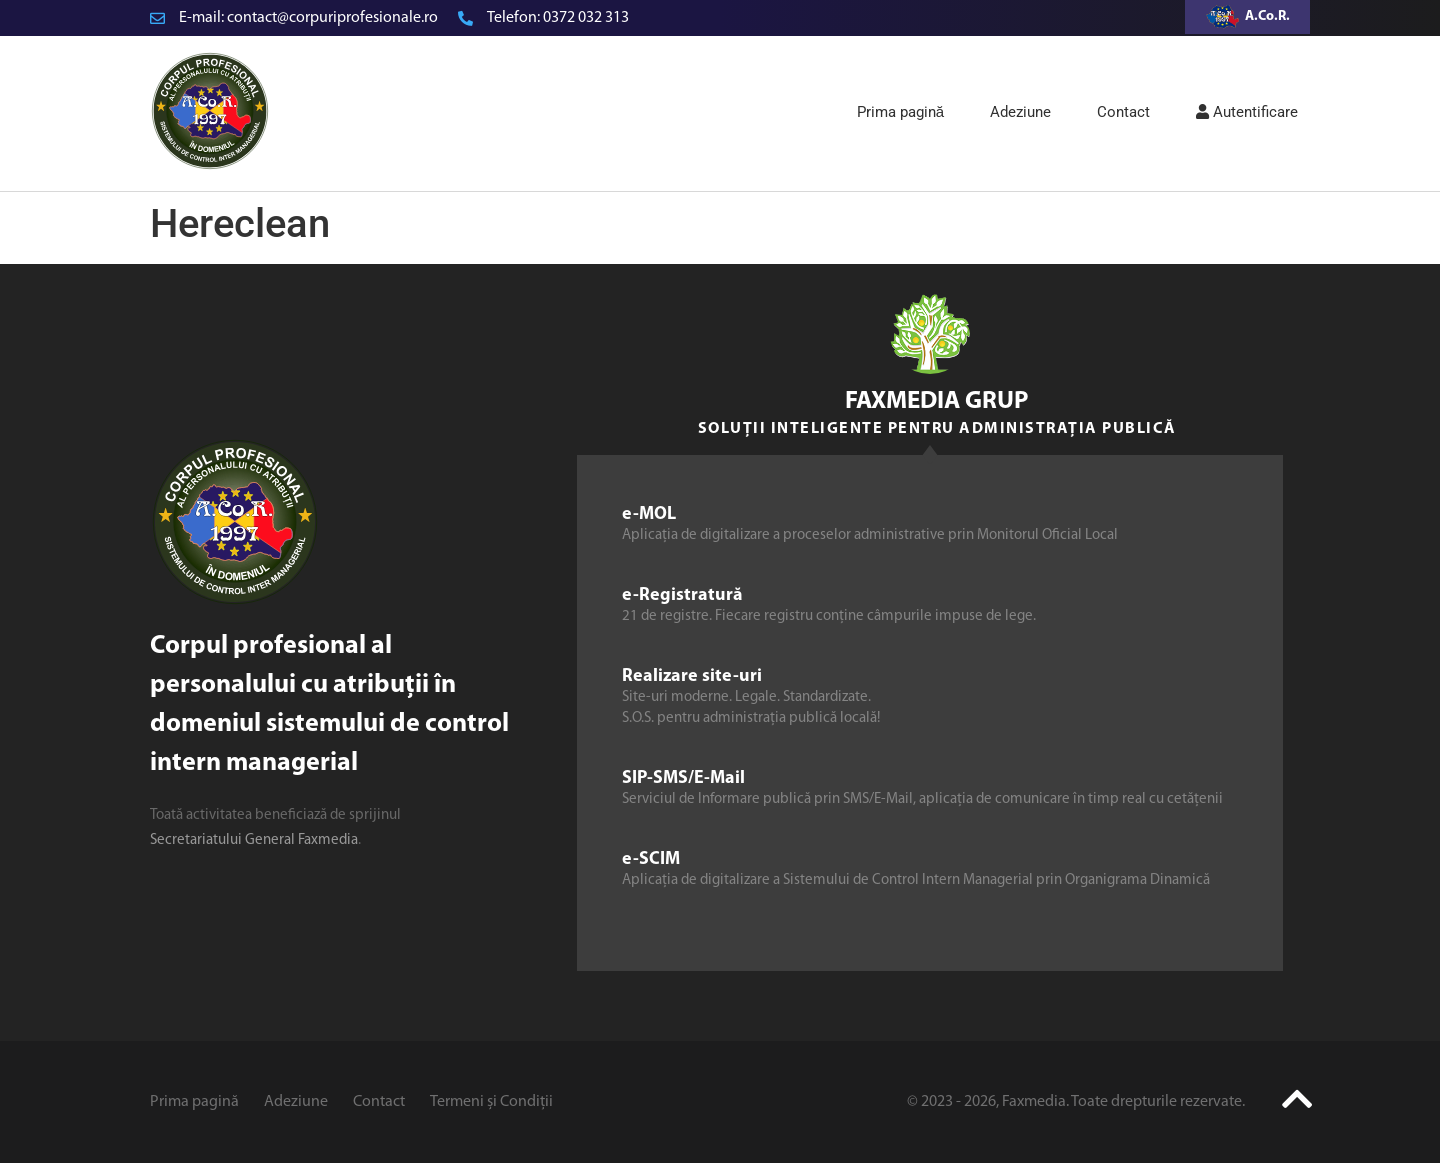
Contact (1123, 112)
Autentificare (1247, 112)
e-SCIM (651, 859)
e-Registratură (682, 595)
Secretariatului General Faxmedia (254, 840)
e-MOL (649, 514)
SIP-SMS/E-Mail (683, 778)
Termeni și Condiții (491, 1102)
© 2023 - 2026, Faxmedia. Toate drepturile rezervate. (1076, 1102)
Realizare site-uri (692, 676)
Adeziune (1020, 112)
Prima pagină (900, 112)
